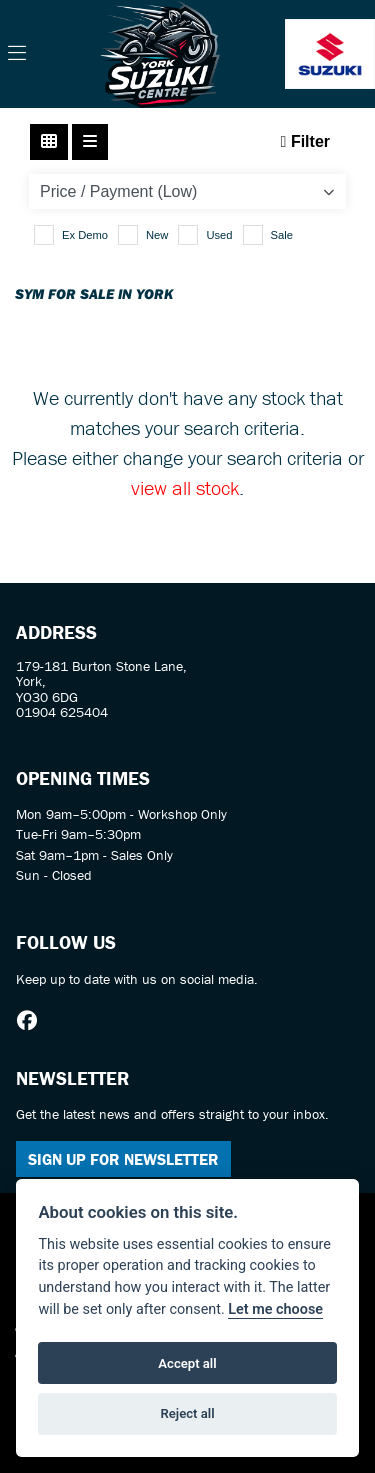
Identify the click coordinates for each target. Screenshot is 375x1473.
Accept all (187, 1363)
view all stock (185, 487)
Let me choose (275, 1309)
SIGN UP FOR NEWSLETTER (123, 1159)
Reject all (187, 1413)
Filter (305, 141)
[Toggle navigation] (17, 54)
